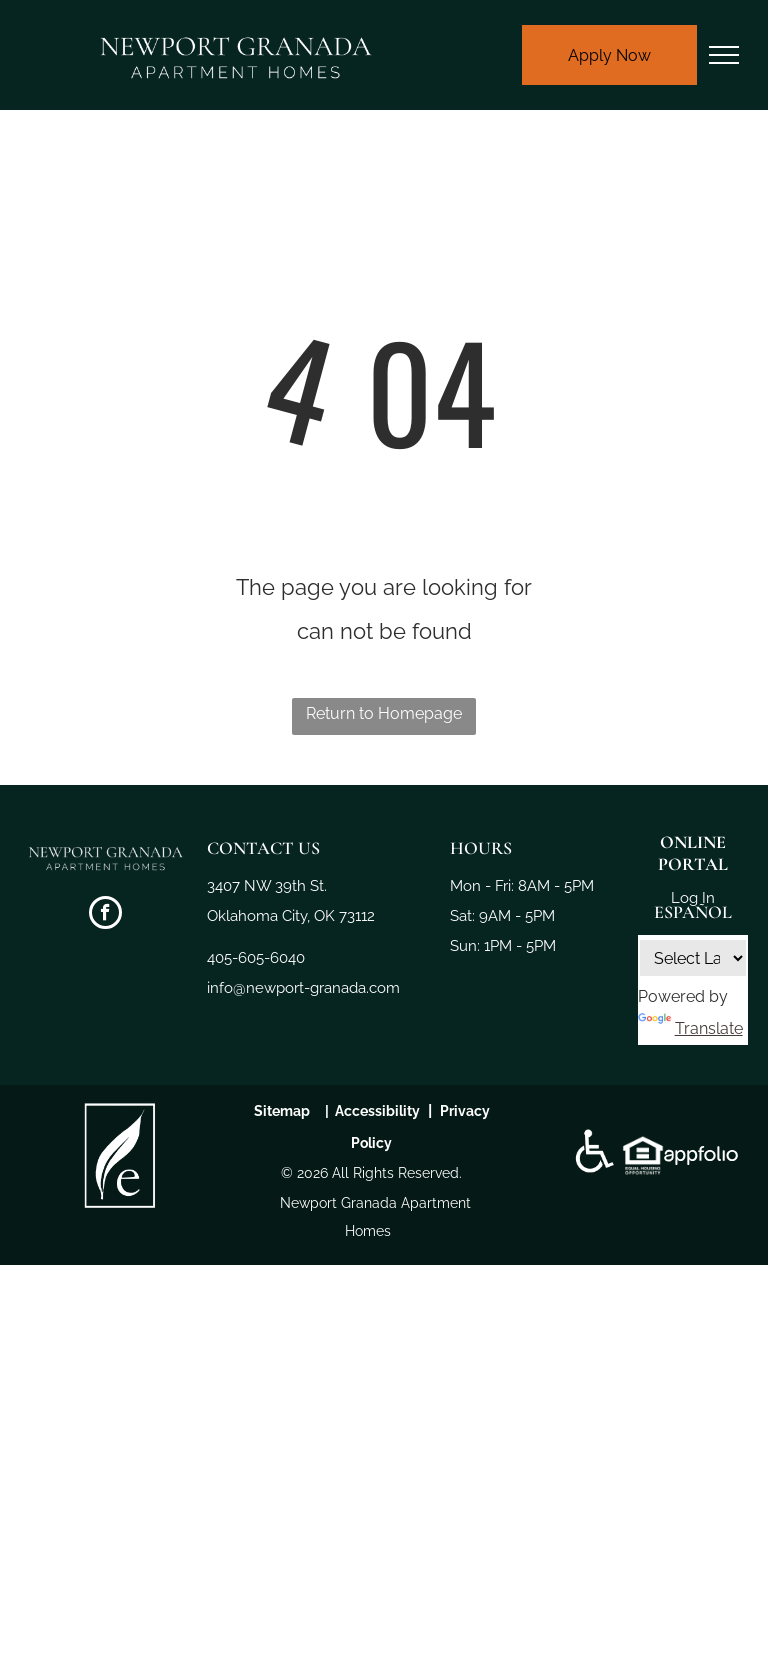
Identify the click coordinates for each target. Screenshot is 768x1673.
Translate (690, 1028)
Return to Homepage (384, 713)
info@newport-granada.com (303, 988)
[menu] (724, 55)
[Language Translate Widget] (693, 958)
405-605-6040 (256, 958)
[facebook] (105, 915)
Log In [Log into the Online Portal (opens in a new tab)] (693, 898)
